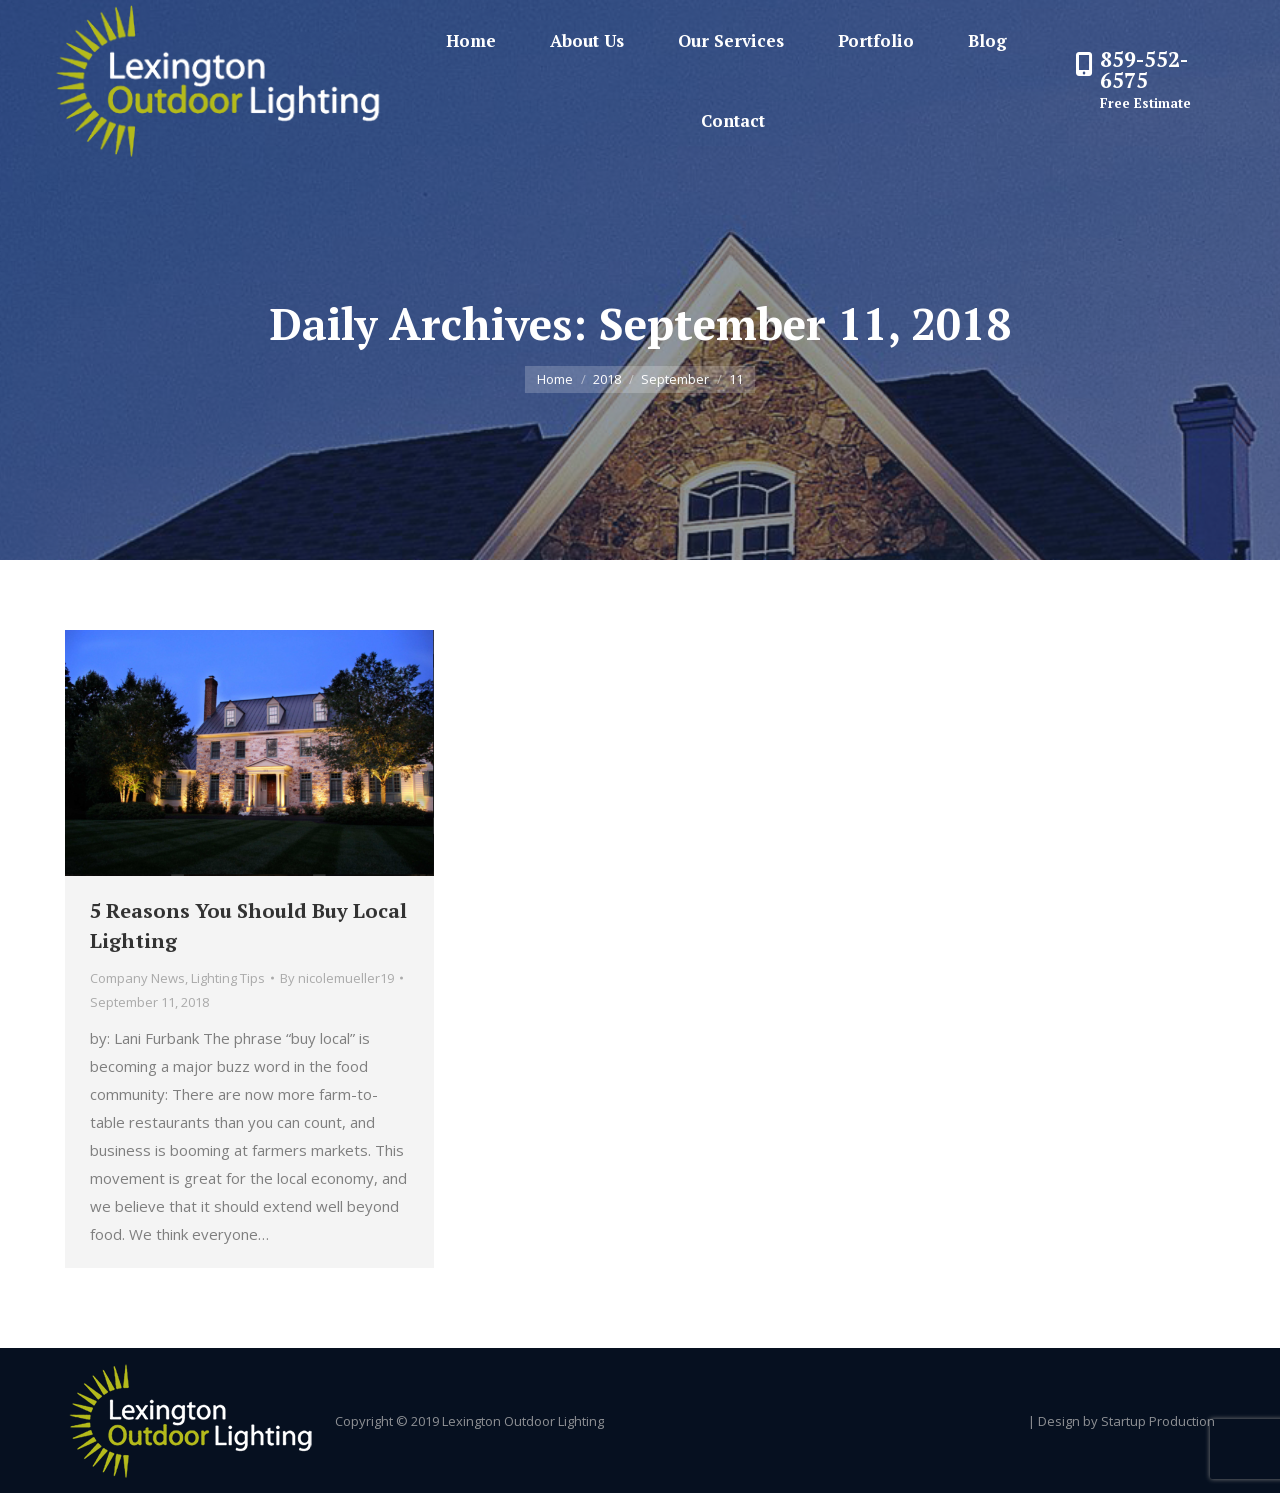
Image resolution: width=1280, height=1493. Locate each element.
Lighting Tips (228, 978)
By (337, 978)
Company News (137, 978)
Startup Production (1158, 1421)
